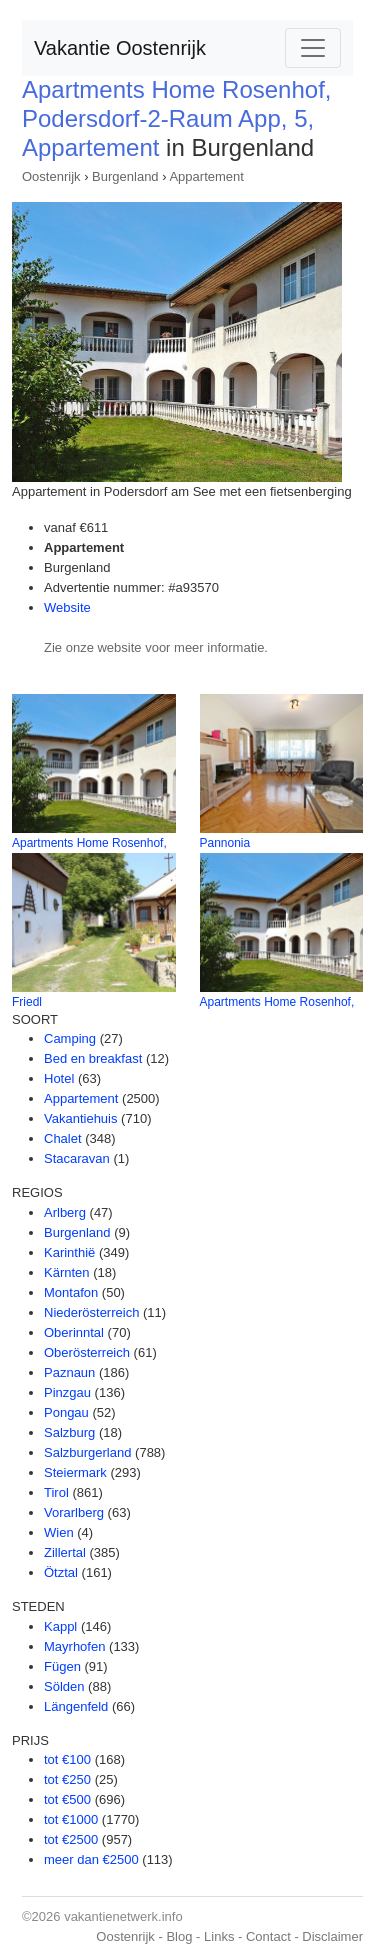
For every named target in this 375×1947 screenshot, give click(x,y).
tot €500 (67, 1799)
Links (219, 1936)
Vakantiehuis (80, 1118)
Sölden (64, 1686)
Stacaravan (77, 1158)
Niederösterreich (91, 1312)
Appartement (206, 176)
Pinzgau (67, 1392)
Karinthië (69, 1252)
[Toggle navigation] (313, 48)
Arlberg (65, 1212)
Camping (70, 1038)
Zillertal (65, 1552)
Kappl (60, 1626)
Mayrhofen (74, 1646)
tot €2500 (71, 1839)
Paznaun (69, 1372)
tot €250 (67, 1779)
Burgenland (125, 176)
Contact (268, 1936)
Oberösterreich (87, 1352)
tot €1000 (71, 1819)
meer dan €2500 (91, 1859)
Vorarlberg (74, 1512)
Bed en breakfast (93, 1058)
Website (67, 607)
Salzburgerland (87, 1452)
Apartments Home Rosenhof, (89, 843)
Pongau (66, 1412)
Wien (59, 1532)
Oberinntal (74, 1332)
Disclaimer (332, 1936)
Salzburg (69, 1432)
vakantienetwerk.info (123, 1916)
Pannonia (225, 843)
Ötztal (61, 1572)
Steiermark (75, 1472)
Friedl (27, 1002)
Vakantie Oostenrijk (120, 48)
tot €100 (67, 1759)
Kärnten (67, 1272)
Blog (179, 1936)
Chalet (63, 1138)
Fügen (62, 1666)
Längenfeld (76, 1706)
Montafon (71, 1292)
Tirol (56, 1492)
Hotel (59, 1078)
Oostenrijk (51, 176)
